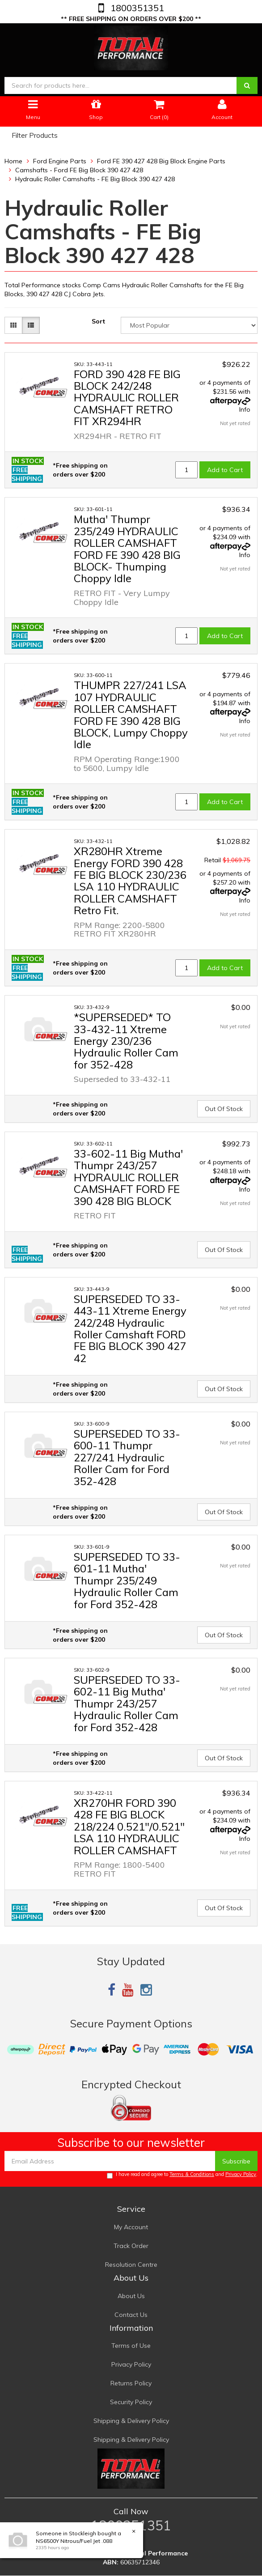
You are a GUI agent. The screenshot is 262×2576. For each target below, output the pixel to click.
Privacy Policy (240, 2174)
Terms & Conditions (191, 2174)
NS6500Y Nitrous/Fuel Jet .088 (74, 2541)
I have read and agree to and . (182, 2175)
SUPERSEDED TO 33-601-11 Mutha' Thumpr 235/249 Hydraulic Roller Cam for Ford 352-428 (127, 1580)
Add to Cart (225, 470)
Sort (98, 321)
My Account (131, 2227)
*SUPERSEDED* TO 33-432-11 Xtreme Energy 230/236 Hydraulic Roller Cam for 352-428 (126, 1040)
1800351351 (136, 7)
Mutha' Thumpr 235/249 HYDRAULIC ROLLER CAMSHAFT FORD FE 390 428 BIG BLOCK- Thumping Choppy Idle (127, 548)
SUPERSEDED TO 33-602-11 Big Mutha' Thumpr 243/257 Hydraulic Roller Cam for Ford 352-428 (127, 1703)
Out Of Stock (224, 1109)
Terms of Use (131, 2346)
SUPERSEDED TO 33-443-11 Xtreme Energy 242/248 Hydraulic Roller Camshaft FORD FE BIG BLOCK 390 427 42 (130, 1328)
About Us (131, 2296)
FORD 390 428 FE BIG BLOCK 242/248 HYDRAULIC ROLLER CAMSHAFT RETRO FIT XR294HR (127, 397)
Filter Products (35, 136)
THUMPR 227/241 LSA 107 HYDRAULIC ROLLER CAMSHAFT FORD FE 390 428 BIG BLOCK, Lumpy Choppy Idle (131, 714)
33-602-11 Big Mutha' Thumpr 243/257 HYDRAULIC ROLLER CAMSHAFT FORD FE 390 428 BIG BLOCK (128, 1177)
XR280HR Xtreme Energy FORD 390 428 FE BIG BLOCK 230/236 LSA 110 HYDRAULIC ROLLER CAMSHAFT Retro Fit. (130, 880)
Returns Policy (131, 2383)
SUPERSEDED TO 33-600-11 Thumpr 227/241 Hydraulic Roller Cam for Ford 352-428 (127, 1457)
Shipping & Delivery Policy (131, 2421)
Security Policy (131, 2402)
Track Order (131, 2246)
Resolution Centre (131, 2265)
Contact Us (131, 2315)
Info (244, 409)
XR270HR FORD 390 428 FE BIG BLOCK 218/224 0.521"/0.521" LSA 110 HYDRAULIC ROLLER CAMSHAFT (129, 1826)
